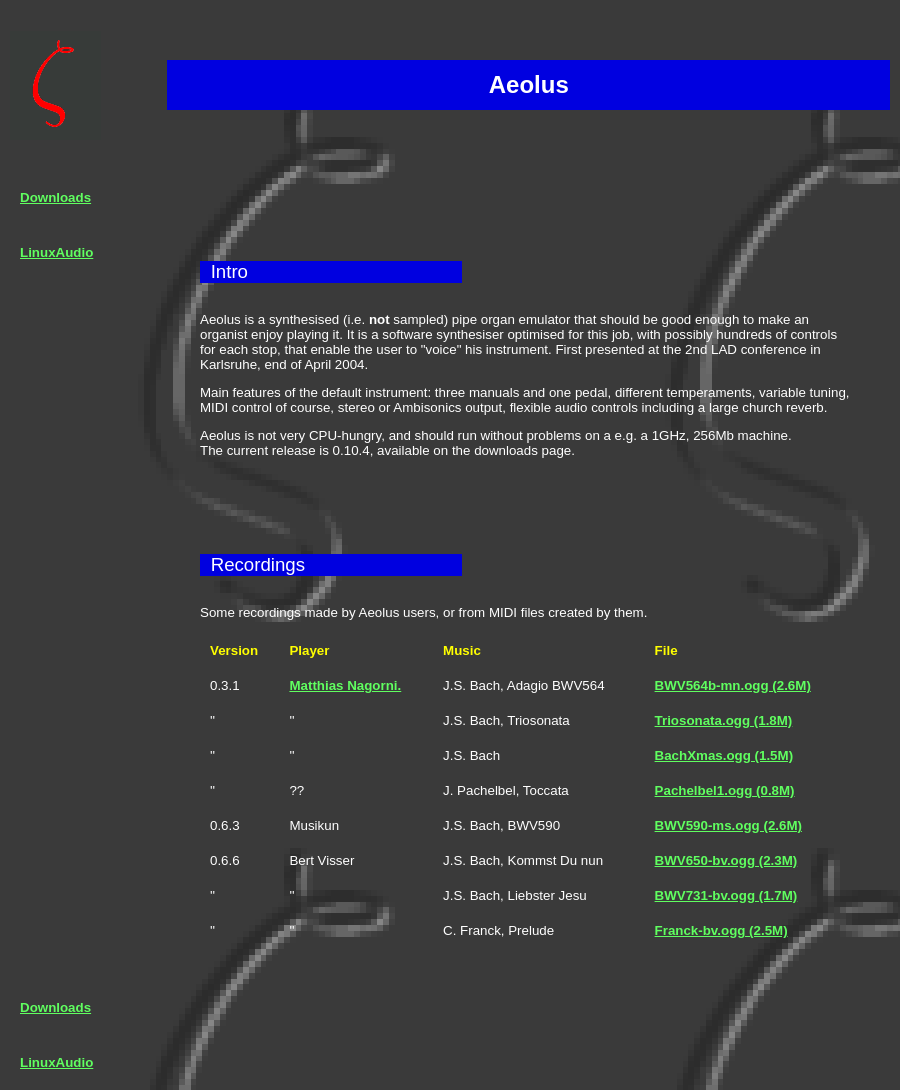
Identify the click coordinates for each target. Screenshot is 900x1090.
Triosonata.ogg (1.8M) (724, 720)
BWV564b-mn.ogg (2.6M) (733, 685)
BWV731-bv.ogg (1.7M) (726, 895)
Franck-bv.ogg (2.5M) (721, 930)
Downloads (55, 197)
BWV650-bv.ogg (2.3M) (726, 860)
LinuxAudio (56, 252)
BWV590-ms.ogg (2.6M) (728, 825)
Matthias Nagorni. (345, 685)
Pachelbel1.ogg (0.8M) (725, 790)
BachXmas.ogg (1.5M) (724, 755)
